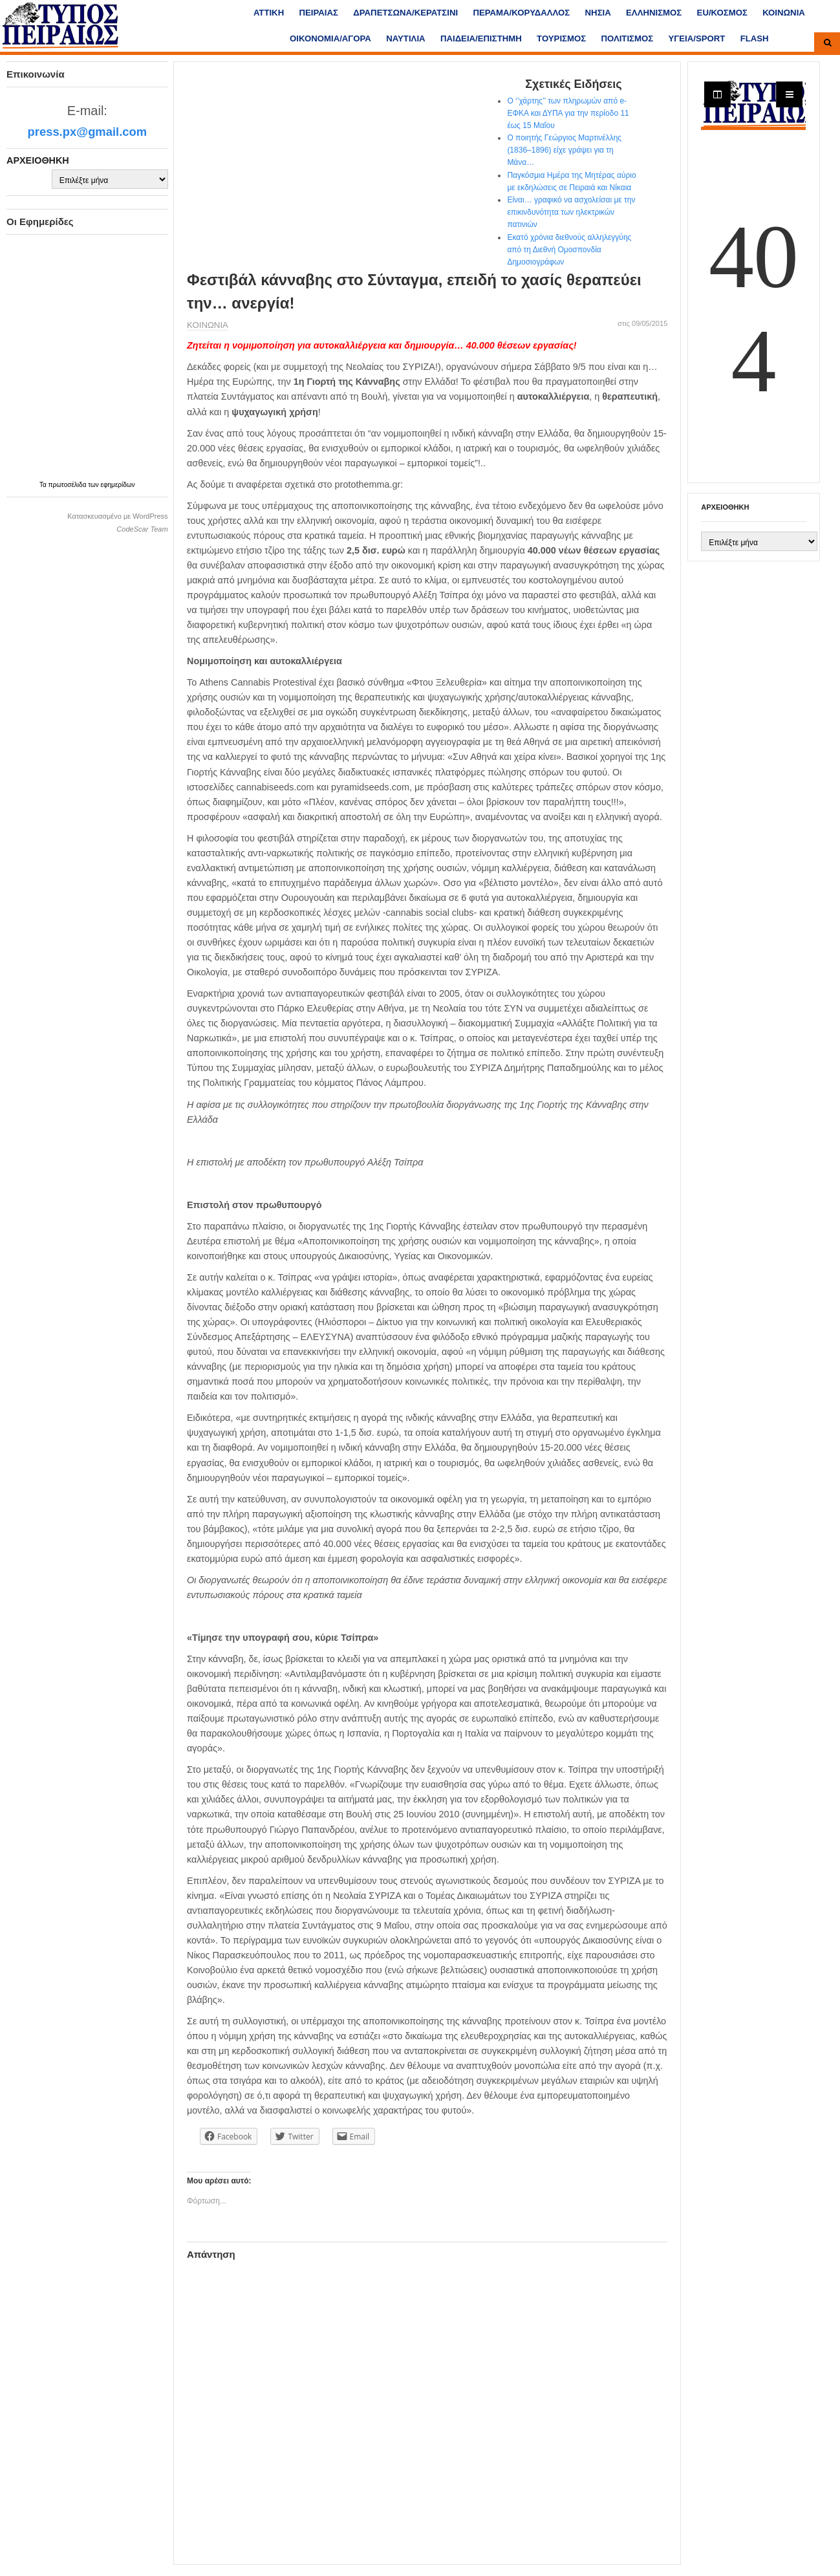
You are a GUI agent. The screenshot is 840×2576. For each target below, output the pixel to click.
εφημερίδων (118, 484)
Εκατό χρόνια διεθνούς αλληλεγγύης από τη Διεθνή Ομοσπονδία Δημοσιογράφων (569, 249)
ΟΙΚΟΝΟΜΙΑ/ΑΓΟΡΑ (330, 38)
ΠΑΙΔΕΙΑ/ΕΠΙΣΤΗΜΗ (481, 38)
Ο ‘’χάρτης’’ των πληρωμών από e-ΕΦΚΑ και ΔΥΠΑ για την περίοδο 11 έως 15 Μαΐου (568, 113)
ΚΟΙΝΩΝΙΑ (783, 12)
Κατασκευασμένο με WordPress (117, 516)
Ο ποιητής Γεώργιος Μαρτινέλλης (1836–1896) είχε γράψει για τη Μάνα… (564, 150)
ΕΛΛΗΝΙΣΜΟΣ (654, 12)
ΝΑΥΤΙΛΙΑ (405, 38)
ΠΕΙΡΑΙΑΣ (318, 12)
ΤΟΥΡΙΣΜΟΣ (561, 38)
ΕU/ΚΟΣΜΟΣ (722, 12)
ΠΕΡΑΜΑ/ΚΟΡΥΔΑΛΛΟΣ (521, 12)
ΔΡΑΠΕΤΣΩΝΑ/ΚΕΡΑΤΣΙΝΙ (405, 12)
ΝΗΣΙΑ (598, 12)
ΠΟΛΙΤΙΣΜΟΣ (627, 38)
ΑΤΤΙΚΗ (268, 12)
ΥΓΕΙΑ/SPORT (697, 38)
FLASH (754, 38)
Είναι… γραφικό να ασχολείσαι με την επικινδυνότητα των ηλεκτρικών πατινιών (571, 212)
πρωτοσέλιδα (68, 484)
